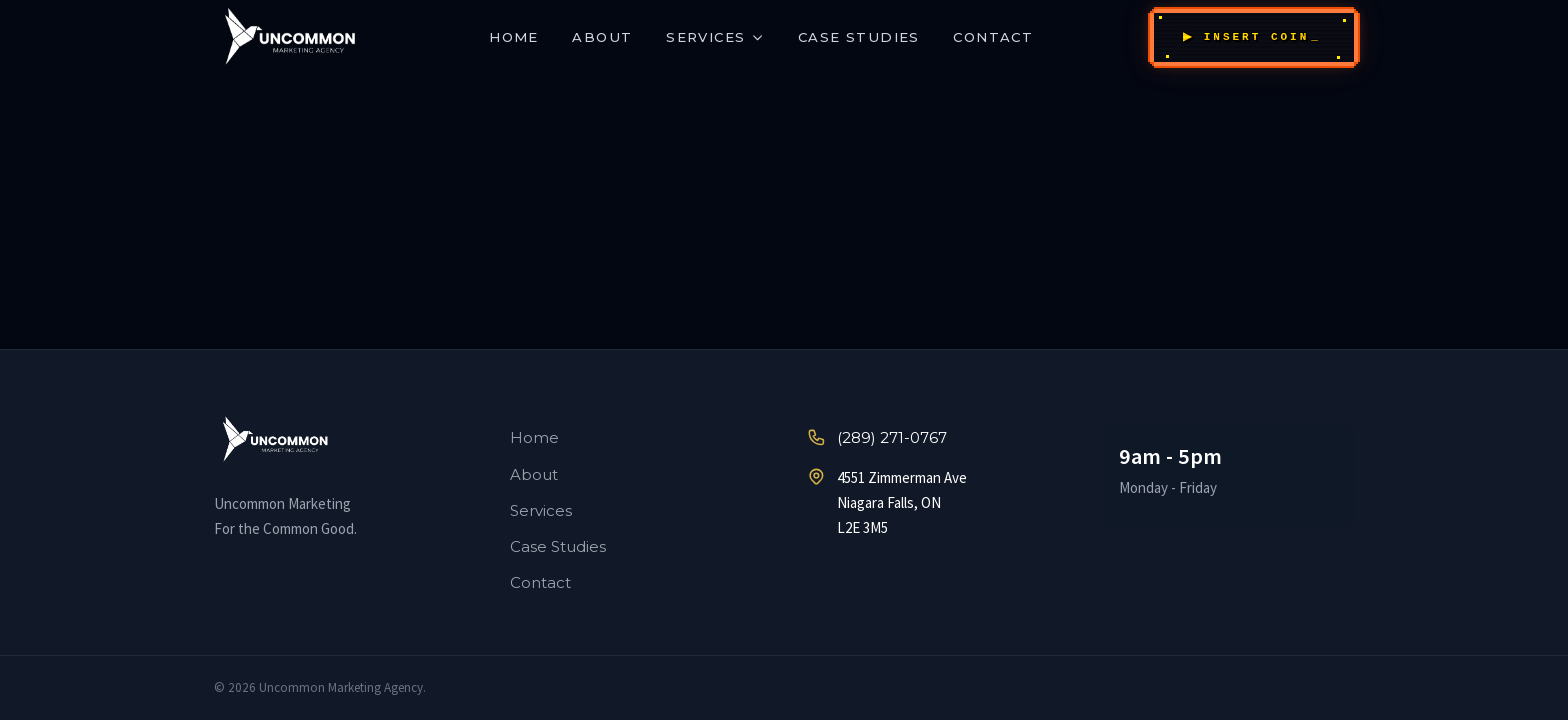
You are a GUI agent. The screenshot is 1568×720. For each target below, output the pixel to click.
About (602, 37)
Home (514, 37)
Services (715, 37)
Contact (993, 37)
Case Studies (859, 37)
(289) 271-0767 (877, 437)
